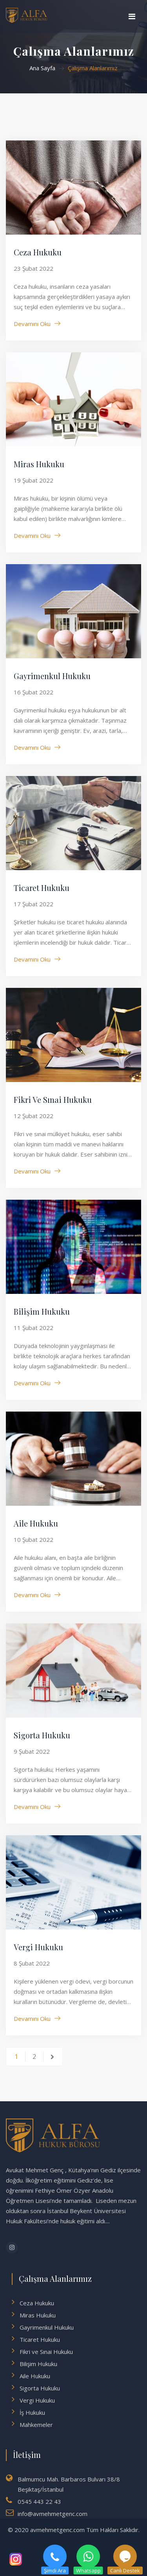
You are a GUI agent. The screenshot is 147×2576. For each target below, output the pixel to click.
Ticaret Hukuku (41, 887)
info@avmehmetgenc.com (52, 2514)
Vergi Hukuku (38, 1947)
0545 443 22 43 (39, 2501)
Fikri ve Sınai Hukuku (53, 1099)
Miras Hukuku (39, 464)
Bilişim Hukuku (42, 1311)
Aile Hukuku (36, 1523)
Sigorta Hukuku (42, 1735)
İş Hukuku (32, 2412)
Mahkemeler (36, 2424)
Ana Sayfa (42, 68)
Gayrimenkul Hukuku (52, 675)
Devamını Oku (32, 324)
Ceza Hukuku (38, 252)
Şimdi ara (55, 2556)
